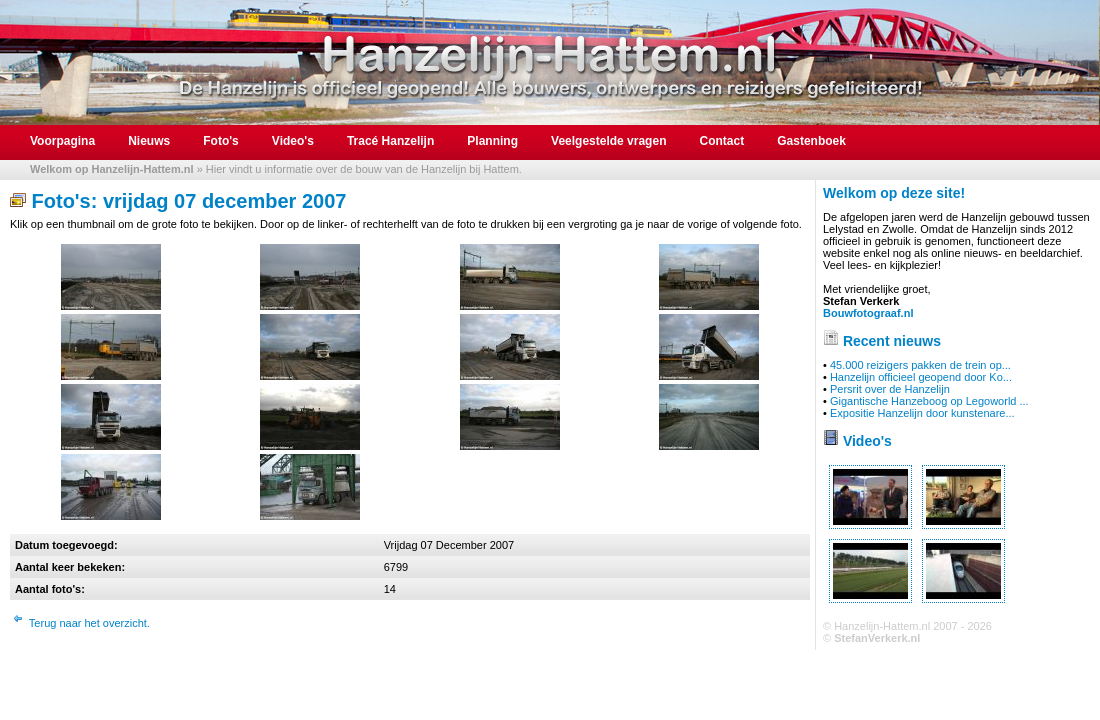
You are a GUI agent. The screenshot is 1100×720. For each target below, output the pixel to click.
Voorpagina (62, 141)
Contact (722, 141)
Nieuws (149, 141)
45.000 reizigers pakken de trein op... (920, 365)
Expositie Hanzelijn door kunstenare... (922, 413)
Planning (492, 141)
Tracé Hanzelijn (390, 141)
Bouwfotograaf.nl (868, 313)
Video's (293, 141)
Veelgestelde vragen (608, 141)
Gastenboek (811, 141)
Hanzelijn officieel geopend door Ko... (921, 377)
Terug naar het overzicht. (89, 623)
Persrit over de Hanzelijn (890, 389)
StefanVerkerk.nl (877, 638)
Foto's (221, 141)
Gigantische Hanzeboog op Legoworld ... (929, 401)
